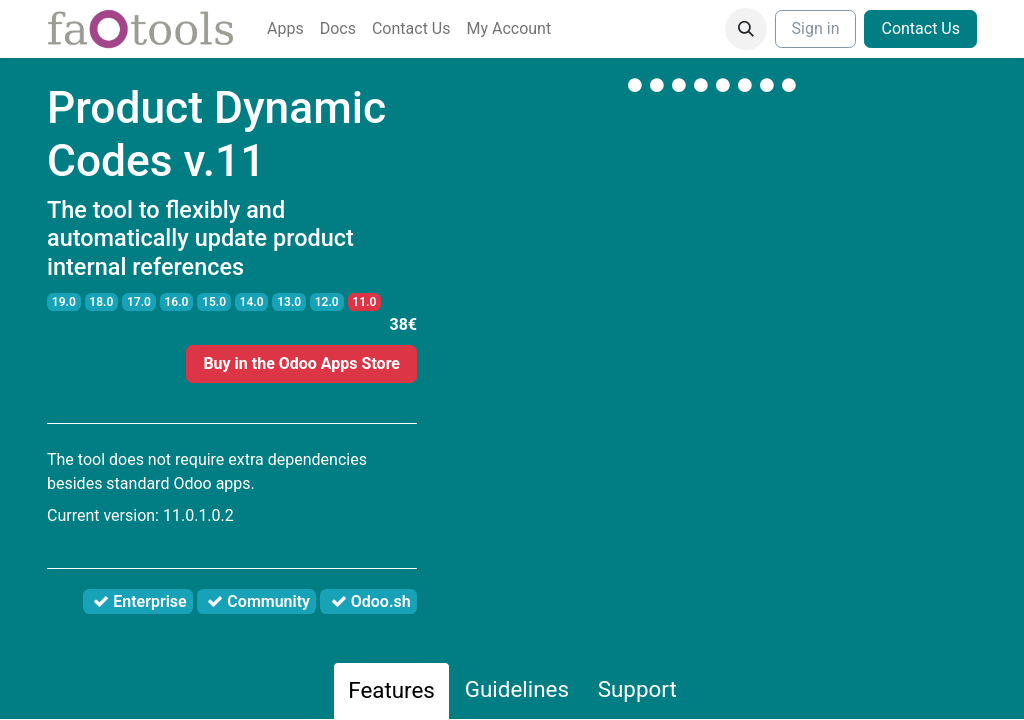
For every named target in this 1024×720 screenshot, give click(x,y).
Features (391, 690)
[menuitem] (285, 29)
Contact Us (920, 28)
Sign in (816, 28)
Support (637, 689)
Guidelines (517, 689)
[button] (746, 29)
